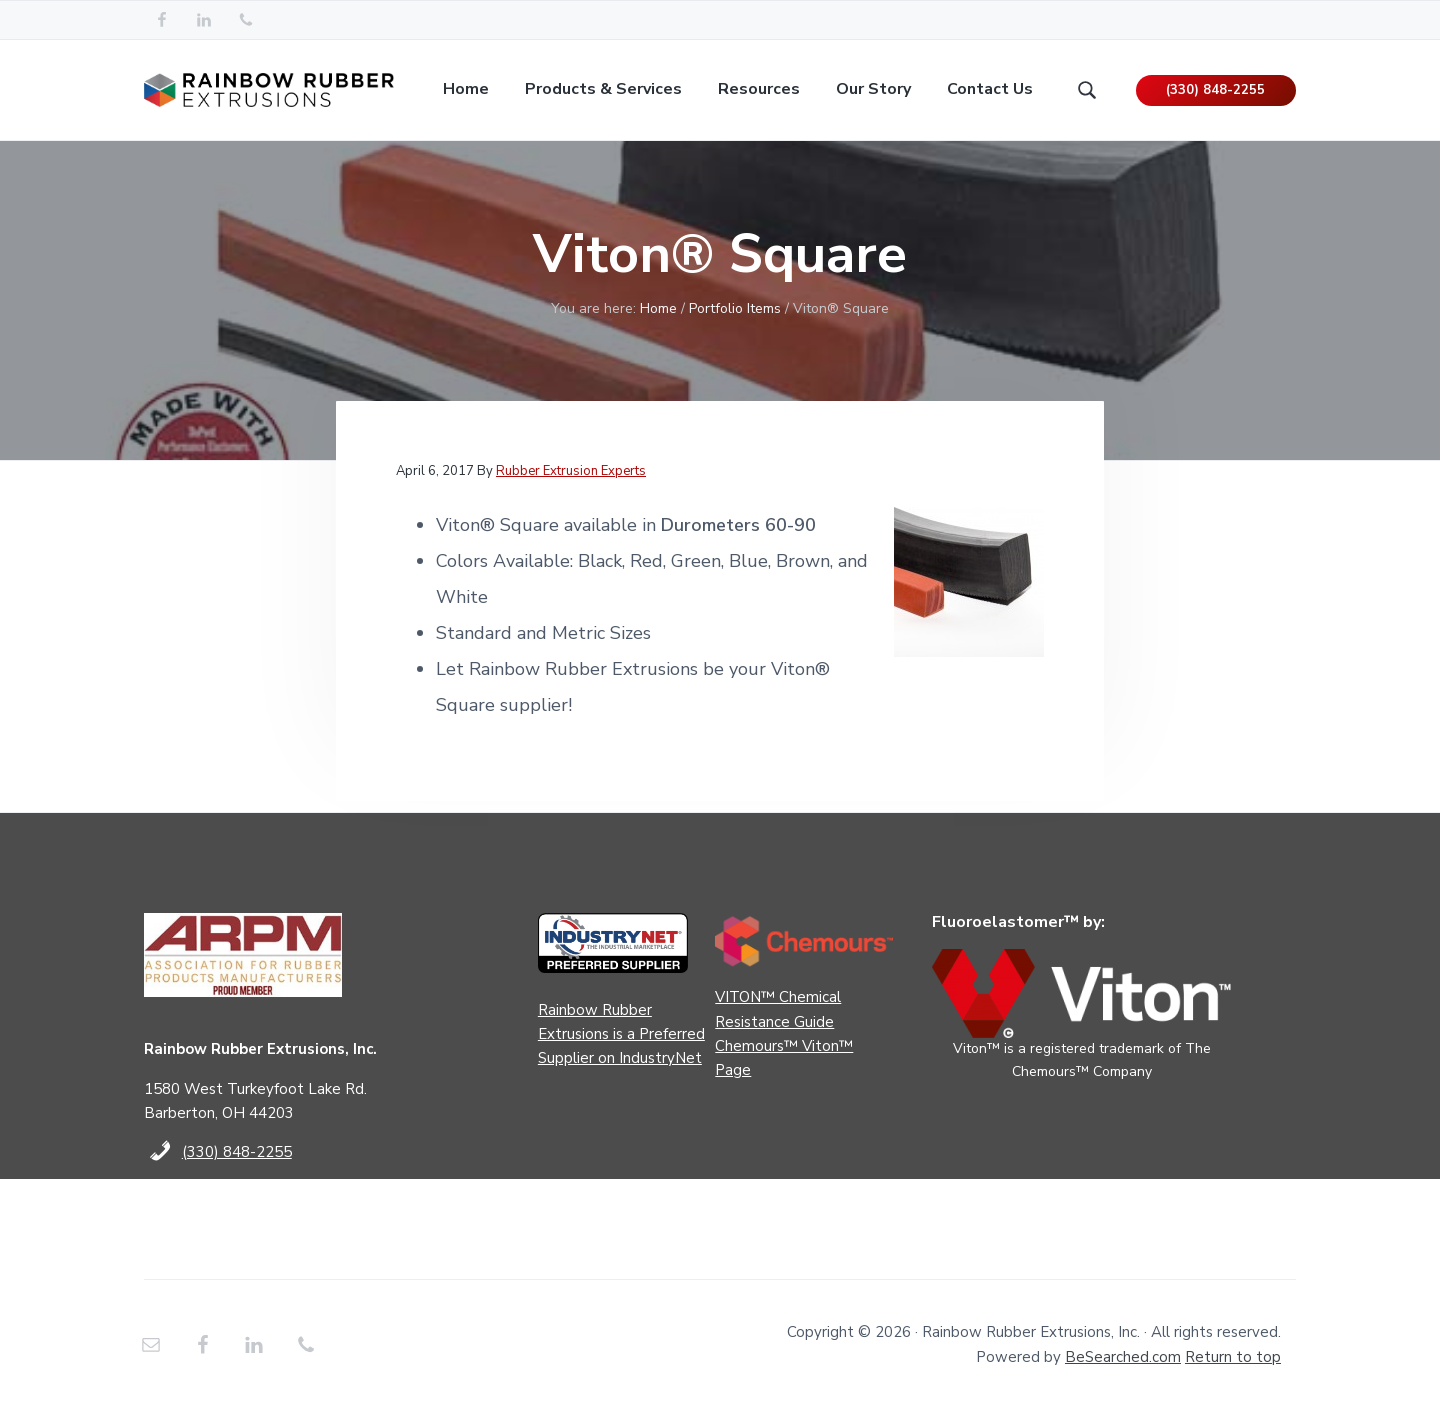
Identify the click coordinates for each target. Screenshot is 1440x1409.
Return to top (1233, 1357)
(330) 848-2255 (1215, 90)
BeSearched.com (1123, 1357)
